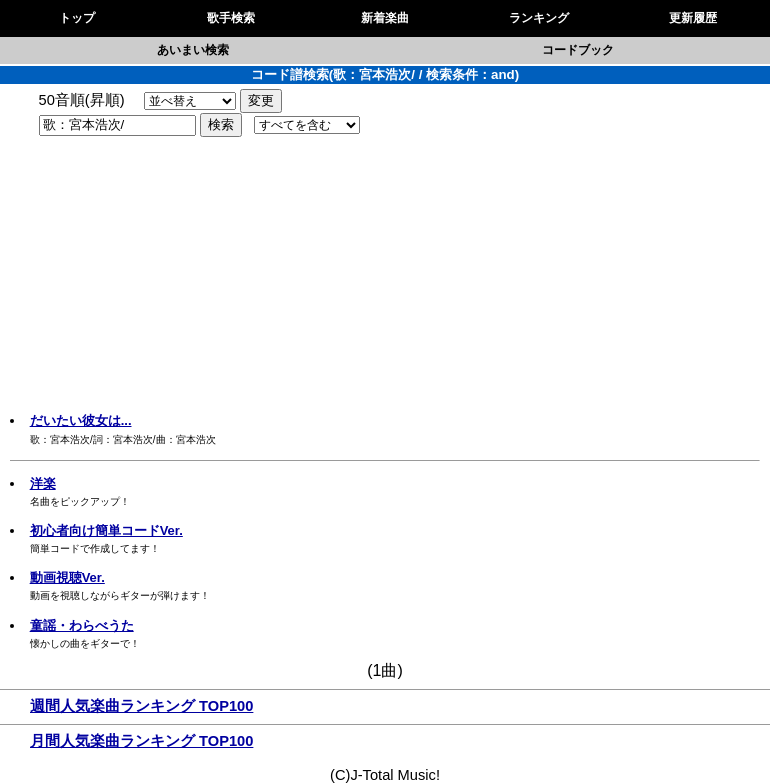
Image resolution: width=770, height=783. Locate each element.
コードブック (578, 50)
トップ (77, 18)
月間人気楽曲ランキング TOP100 (141, 741)
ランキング (539, 18)
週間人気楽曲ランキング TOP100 (141, 706)
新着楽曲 (385, 18)
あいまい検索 (193, 50)
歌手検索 (231, 18)
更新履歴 (693, 18)
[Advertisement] (385, 277)
